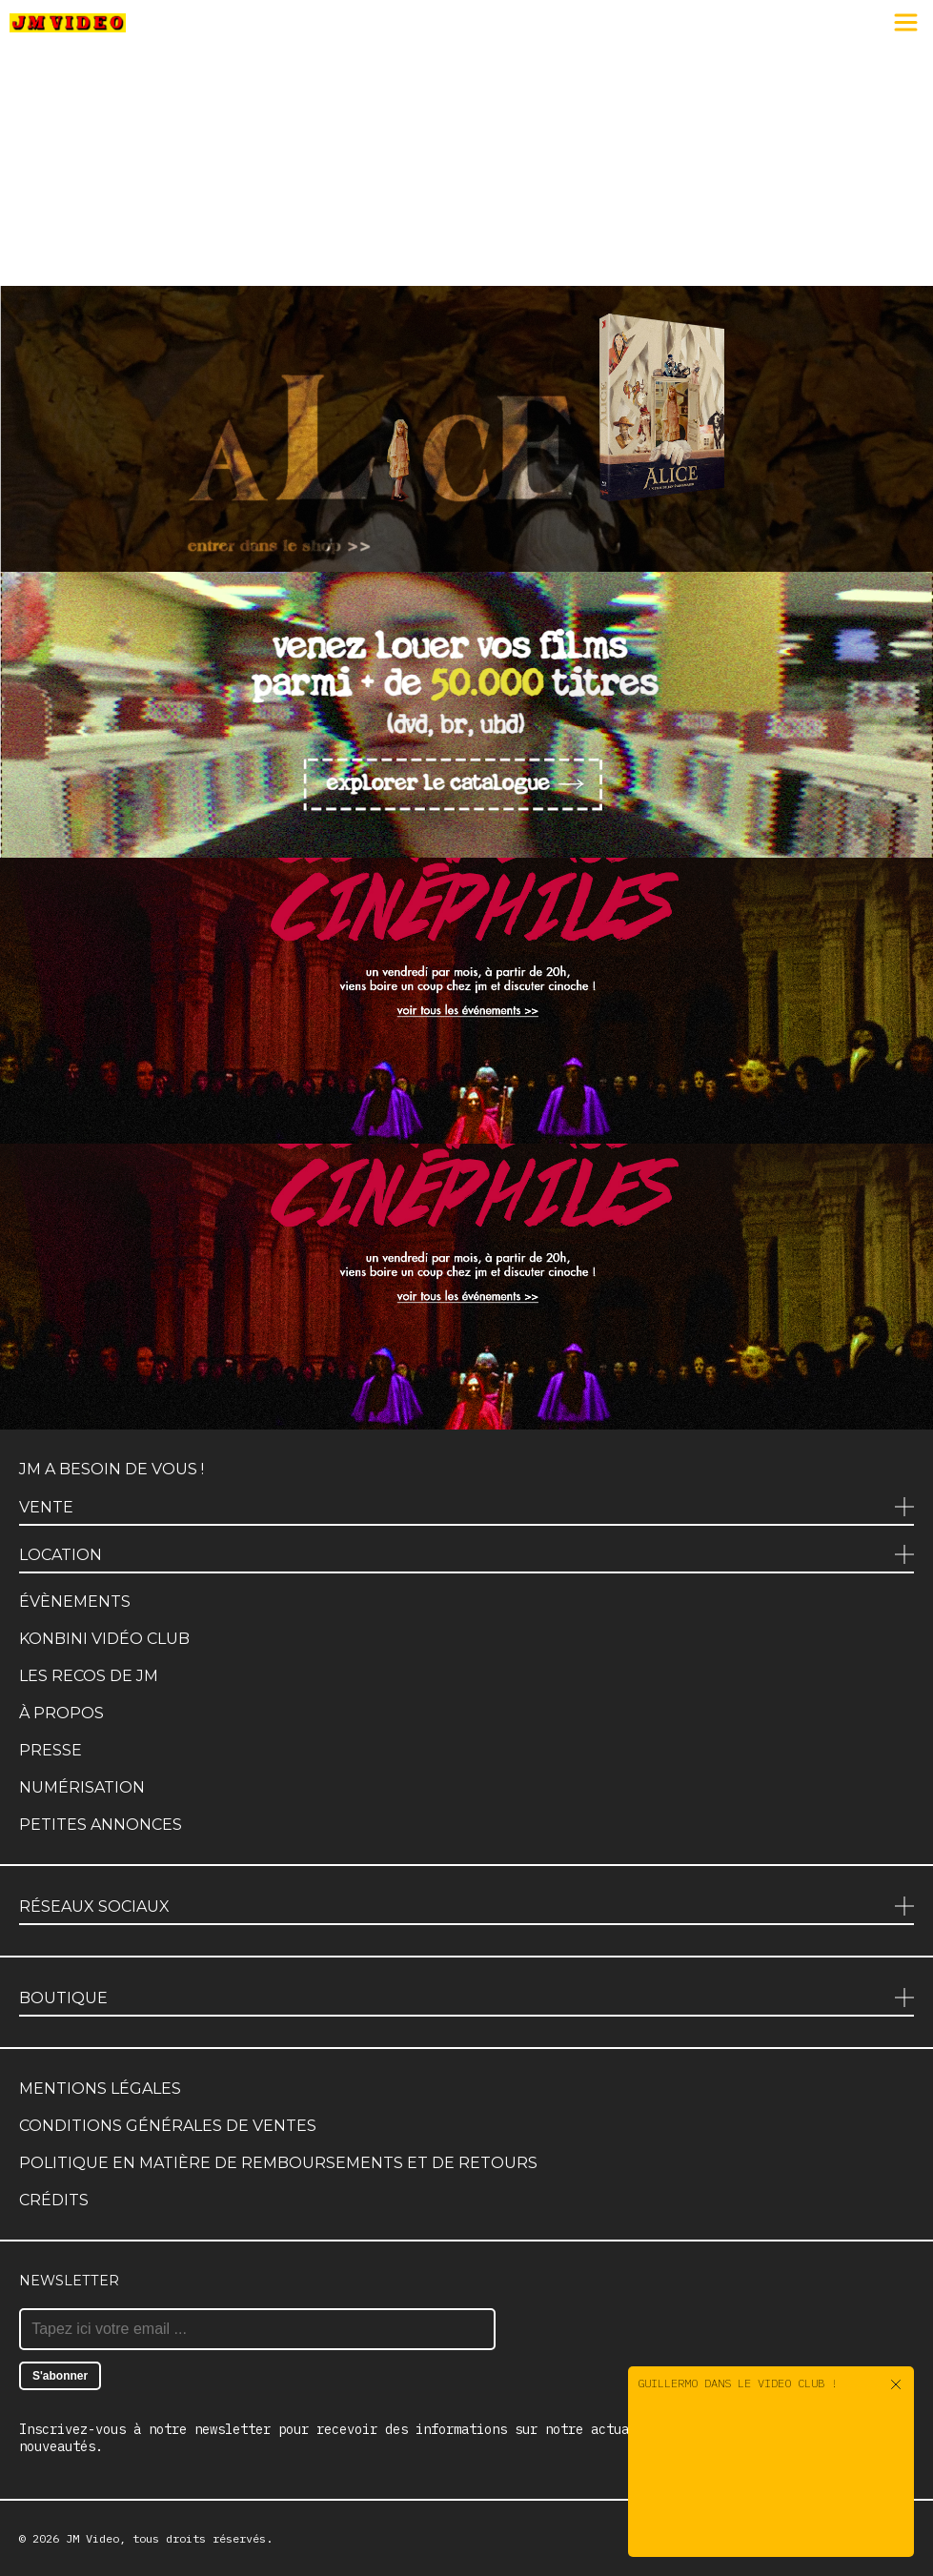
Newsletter (69, 2280)
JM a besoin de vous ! (111, 1469)
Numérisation (82, 1787)
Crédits (54, 2200)
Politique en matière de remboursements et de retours (278, 2163)
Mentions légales (100, 2088)
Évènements (75, 1601)
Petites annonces (100, 1824)
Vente (46, 1507)
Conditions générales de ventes (167, 2126)
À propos (61, 1713)
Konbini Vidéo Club (104, 1639)
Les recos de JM (88, 1676)
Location (60, 1555)
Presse (50, 1750)
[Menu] (905, 24)
